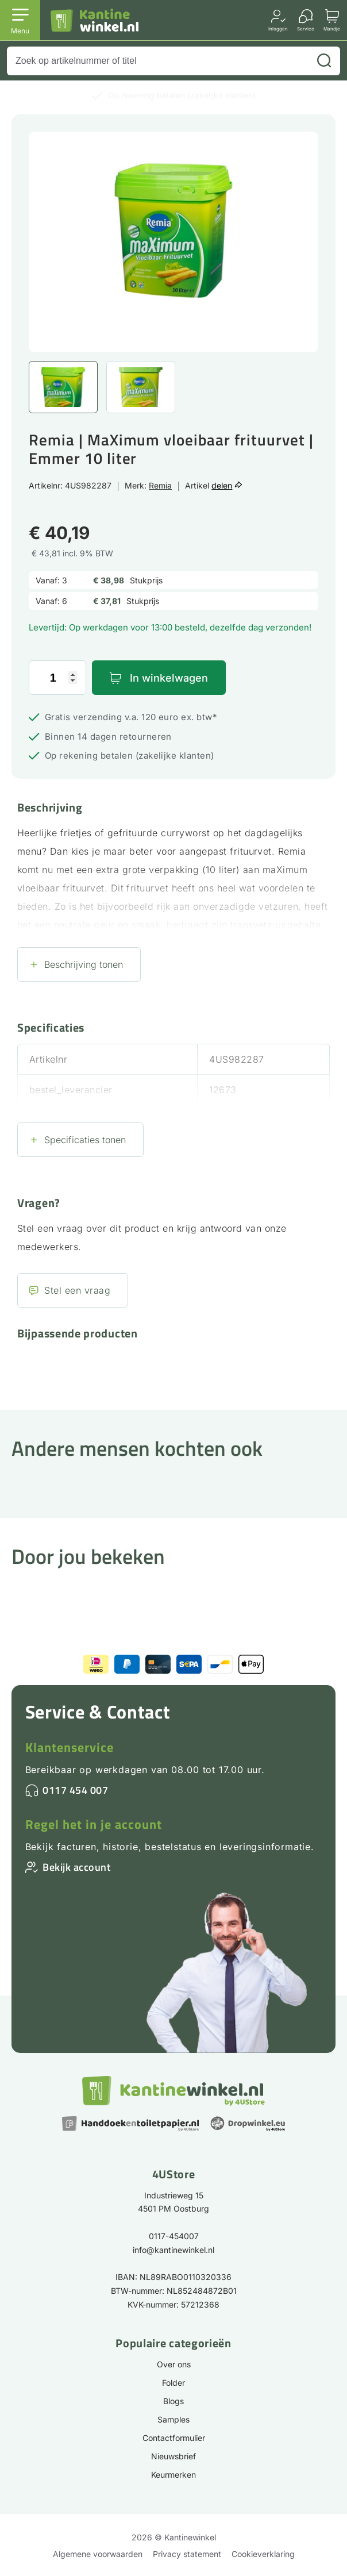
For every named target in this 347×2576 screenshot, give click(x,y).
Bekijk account (76, 1867)
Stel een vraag (77, 1290)
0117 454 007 (75, 1790)
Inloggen (278, 28)
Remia (160, 485)
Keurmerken (173, 2474)
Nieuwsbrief (173, 2456)
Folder (173, 2382)
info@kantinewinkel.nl (173, 2250)
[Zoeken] (324, 61)
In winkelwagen (169, 678)
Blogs (173, 2401)
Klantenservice (69, 1747)
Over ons (174, 2364)
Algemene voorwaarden (97, 2554)
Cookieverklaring (263, 2554)
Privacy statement (187, 2554)
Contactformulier (173, 2438)
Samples (173, 2419)
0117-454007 (174, 2236)
